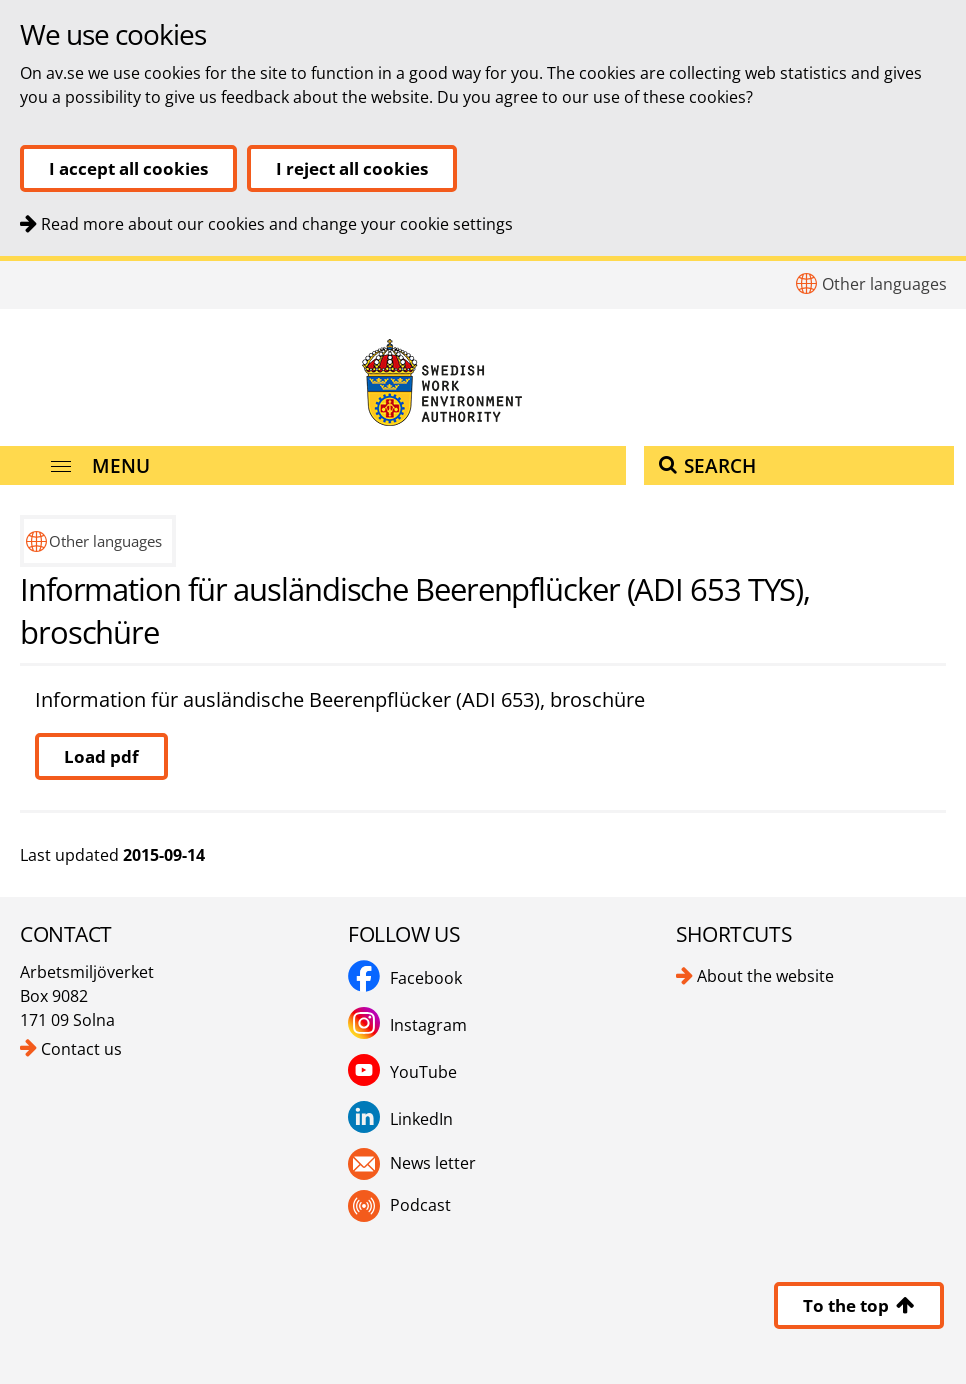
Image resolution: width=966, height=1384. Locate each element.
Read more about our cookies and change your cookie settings (277, 224)
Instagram (428, 1025)
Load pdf (101, 756)
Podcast (420, 1205)
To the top (859, 1305)
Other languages (884, 284)
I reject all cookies (352, 168)
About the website (765, 976)
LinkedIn (421, 1119)
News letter (433, 1163)
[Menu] (313, 465)
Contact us (81, 1049)
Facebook (426, 978)
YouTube (423, 1072)
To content (0, 261)
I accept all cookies (128, 168)
